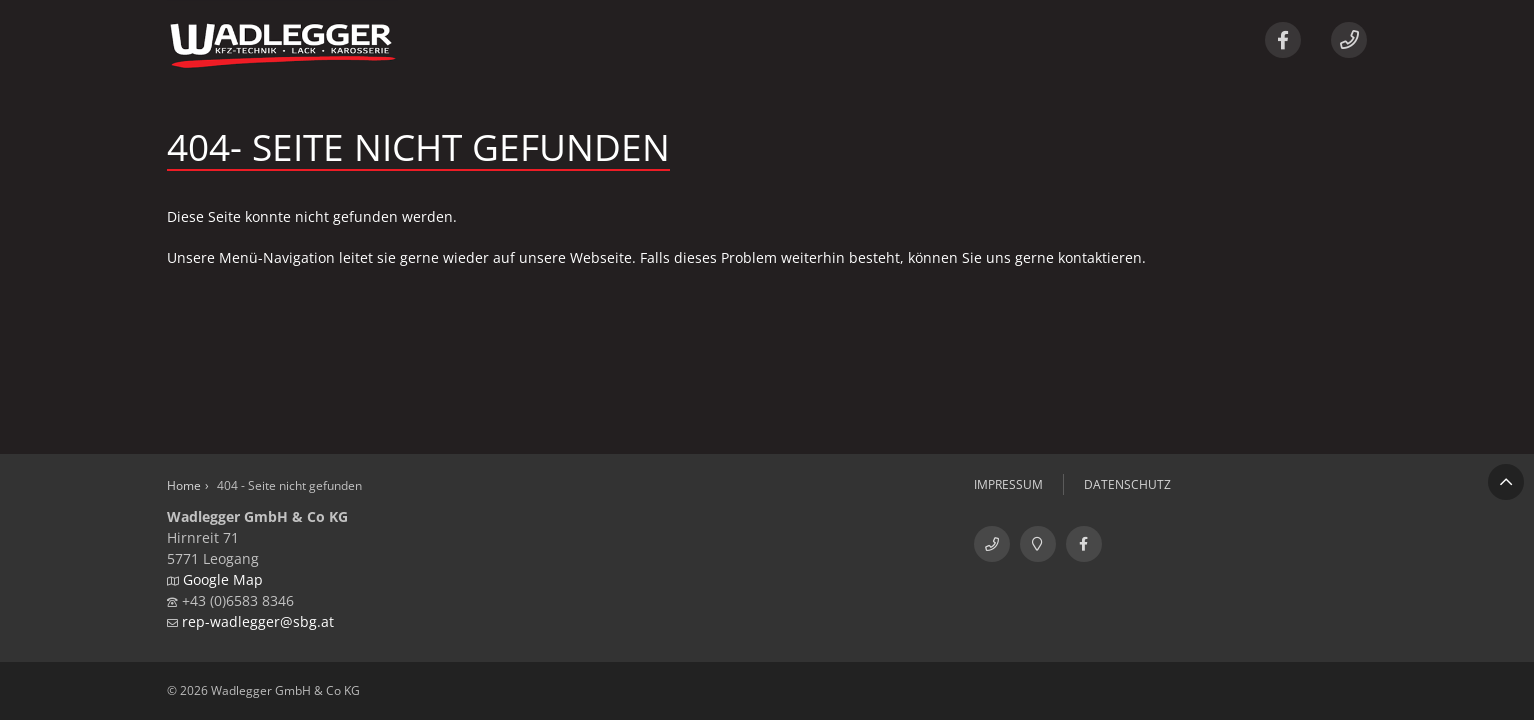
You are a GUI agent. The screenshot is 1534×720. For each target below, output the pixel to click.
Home (184, 485)
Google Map (223, 579)
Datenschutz (1127, 484)
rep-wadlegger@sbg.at (258, 621)
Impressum (1008, 484)
